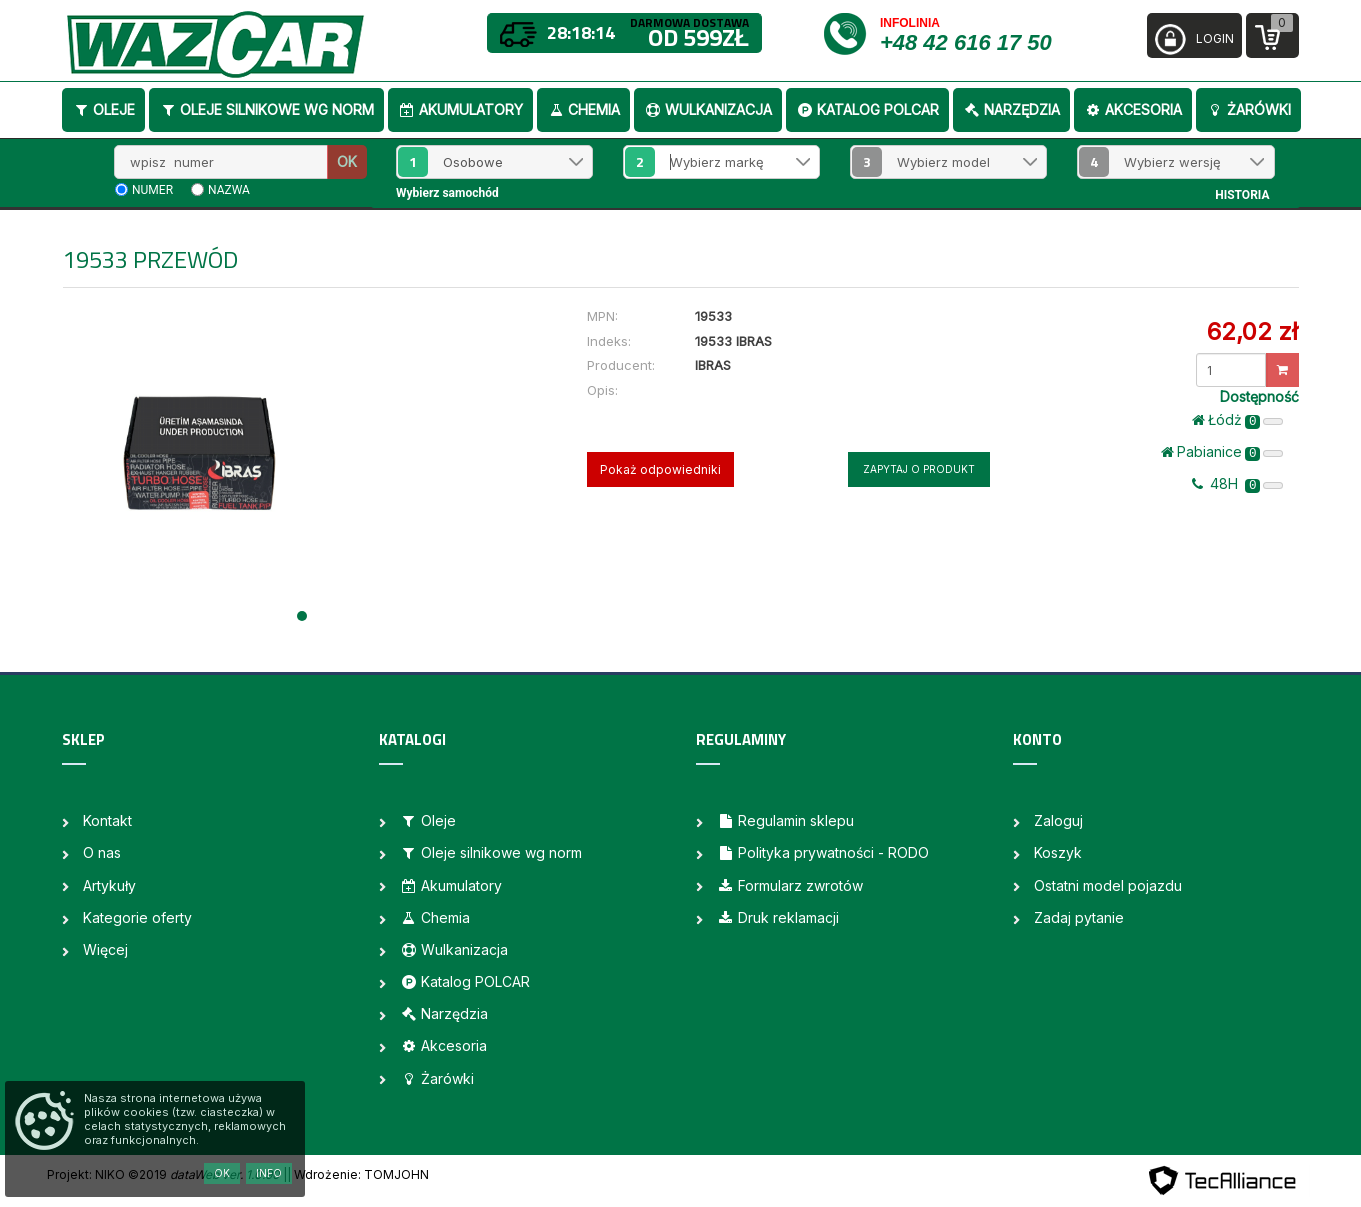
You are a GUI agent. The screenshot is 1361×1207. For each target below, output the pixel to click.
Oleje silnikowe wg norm (266, 109)
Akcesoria (1133, 109)
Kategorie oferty (137, 917)
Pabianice (1222, 452)
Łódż (1238, 420)
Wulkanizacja (708, 109)
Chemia (583, 109)
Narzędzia (1011, 109)
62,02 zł (1252, 331)
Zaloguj (1058, 820)
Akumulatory (460, 109)
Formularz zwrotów (790, 885)
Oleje (103, 109)
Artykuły (109, 885)
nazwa (229, 190)
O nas (102, 852)
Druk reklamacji (778, 917)
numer (152, 190)
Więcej (105, 949)
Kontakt (107, 820)
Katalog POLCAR (867, 109)
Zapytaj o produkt (919, 469)
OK (347, 161)
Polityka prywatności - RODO (823, 852)
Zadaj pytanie (1079, 917)
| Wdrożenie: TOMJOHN (358, 1174)
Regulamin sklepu (785, 820)
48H (1238, 484)
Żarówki (1248, 109)
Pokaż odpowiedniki (660, 469)
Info (269, 1173)
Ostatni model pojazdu (1108, 885)
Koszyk (1058, 852)
